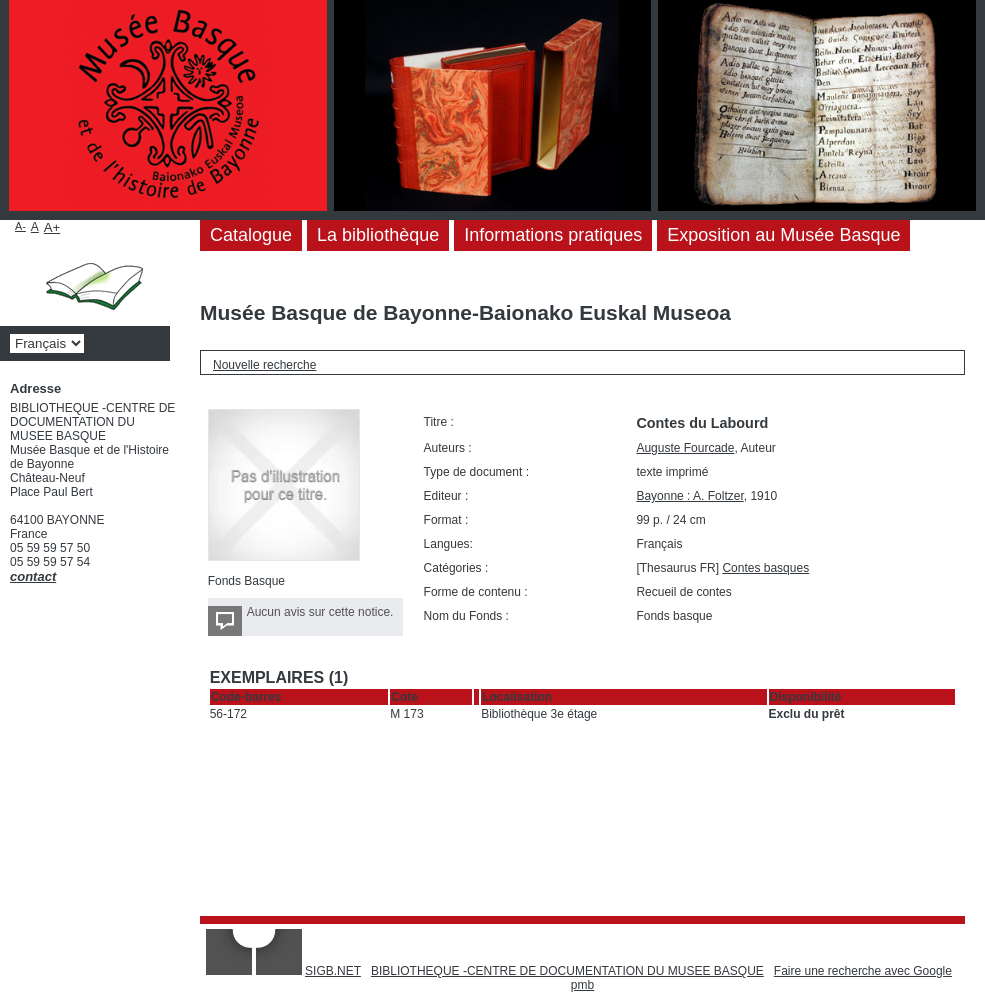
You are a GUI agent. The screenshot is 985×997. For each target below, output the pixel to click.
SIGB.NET (333, 971)
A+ (52, 227)
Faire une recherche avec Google (863, 971)
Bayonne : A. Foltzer (689, 496)
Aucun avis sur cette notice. (320, 612)
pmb (582, 985)
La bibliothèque (378, 235)
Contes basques (765, 568)
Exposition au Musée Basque (783, 235)
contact (33, 576)
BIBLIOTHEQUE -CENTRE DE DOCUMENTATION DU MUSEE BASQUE (567, 971)
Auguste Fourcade (685, 448)
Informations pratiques (553, 235)
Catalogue (251, 235)
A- (20, 226)
